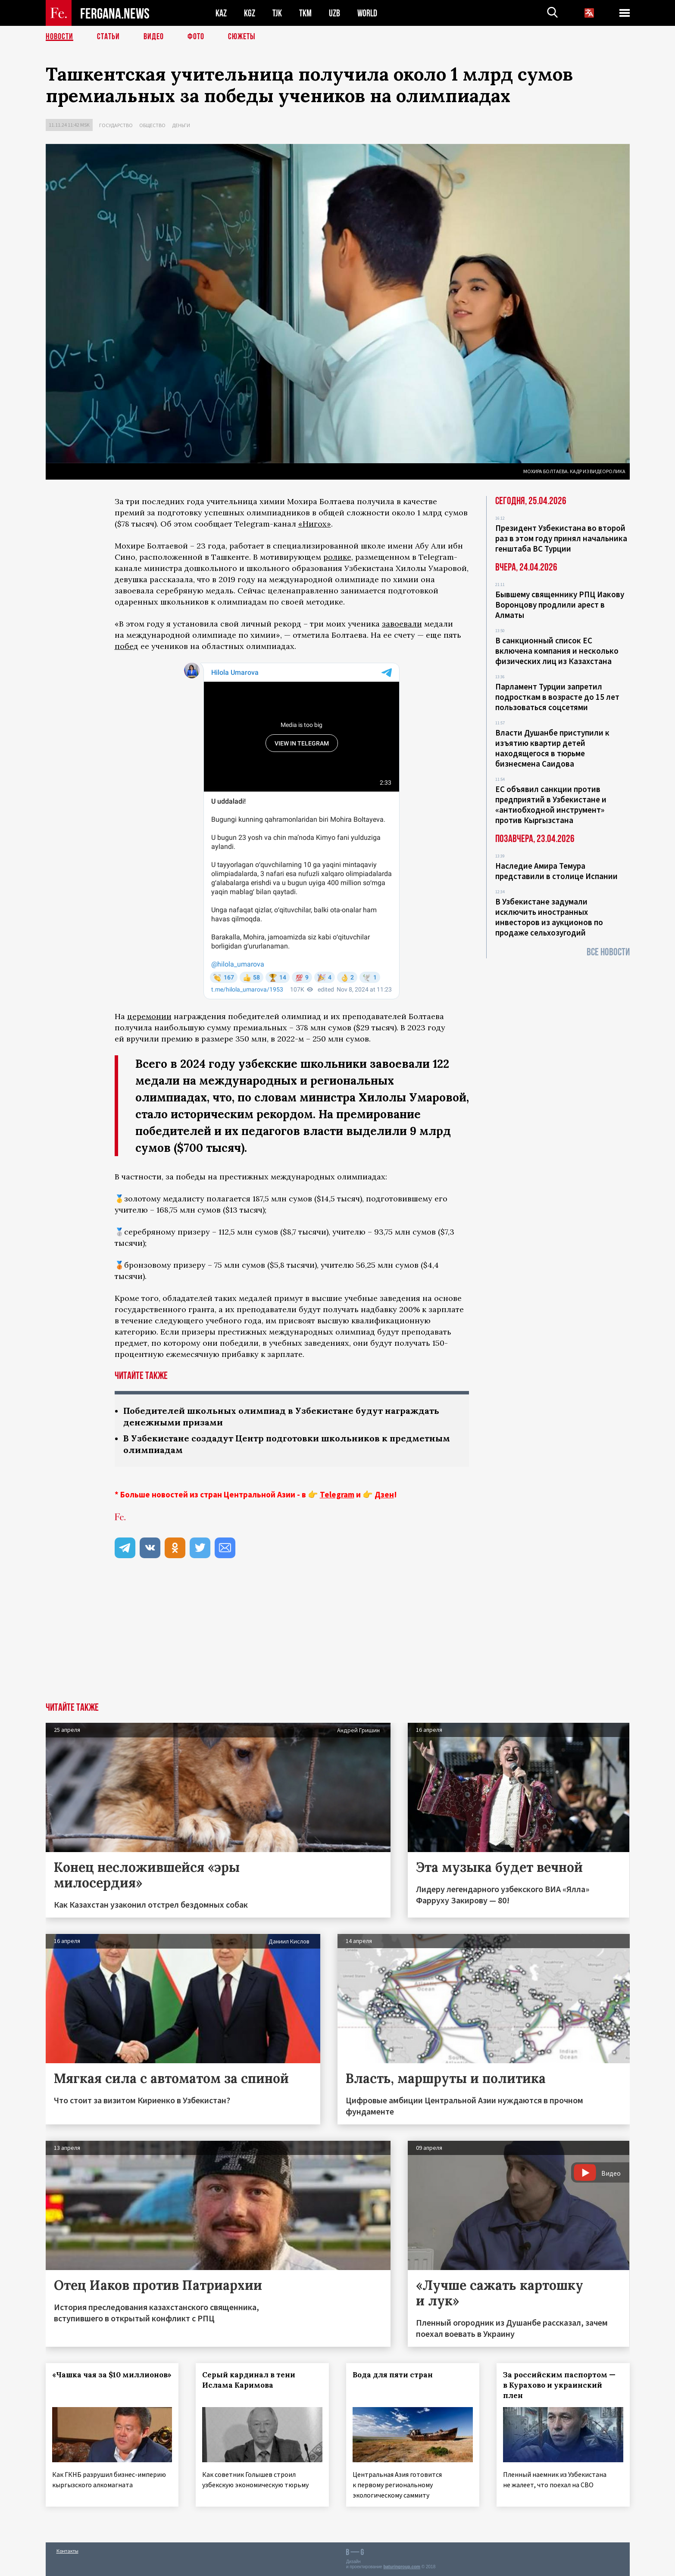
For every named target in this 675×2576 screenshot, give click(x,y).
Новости (59, 36)
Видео (154, 36)
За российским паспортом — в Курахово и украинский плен (559, 2385)
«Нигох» (314, 524)
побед (126, 646)
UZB (334, 13)
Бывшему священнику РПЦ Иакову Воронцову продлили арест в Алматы (559, 604)
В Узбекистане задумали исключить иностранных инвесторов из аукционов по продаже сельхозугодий (549, 917)
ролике (337, 557)
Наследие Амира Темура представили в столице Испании (556, 871)
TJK (277, 13)
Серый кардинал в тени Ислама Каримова (248, 2380)
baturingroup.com (401, 2566)
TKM (305, 13)
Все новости (608, 952)
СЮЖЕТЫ (242, 36)
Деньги (181, 125)
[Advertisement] (337, 1638)
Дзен (384, 1494)
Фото (196, 36)
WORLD (367, 13)
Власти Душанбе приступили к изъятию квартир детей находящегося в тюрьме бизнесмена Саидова (552, 748)
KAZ (221, 13)
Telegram (337, 1494)
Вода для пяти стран (393, 2375)
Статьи (108, 36)
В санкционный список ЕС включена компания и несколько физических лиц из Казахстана (557, 650)
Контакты (67, 2551)
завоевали (402, 624)
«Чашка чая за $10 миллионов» (112, 2375)
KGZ (249, 13)
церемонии (149, 1016)
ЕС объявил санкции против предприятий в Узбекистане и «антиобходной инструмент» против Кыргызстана (550, 804)
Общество (152, 125)
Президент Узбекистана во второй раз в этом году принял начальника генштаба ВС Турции (561, 538)
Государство (116, 125)
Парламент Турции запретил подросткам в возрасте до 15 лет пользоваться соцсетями (557, 696)
